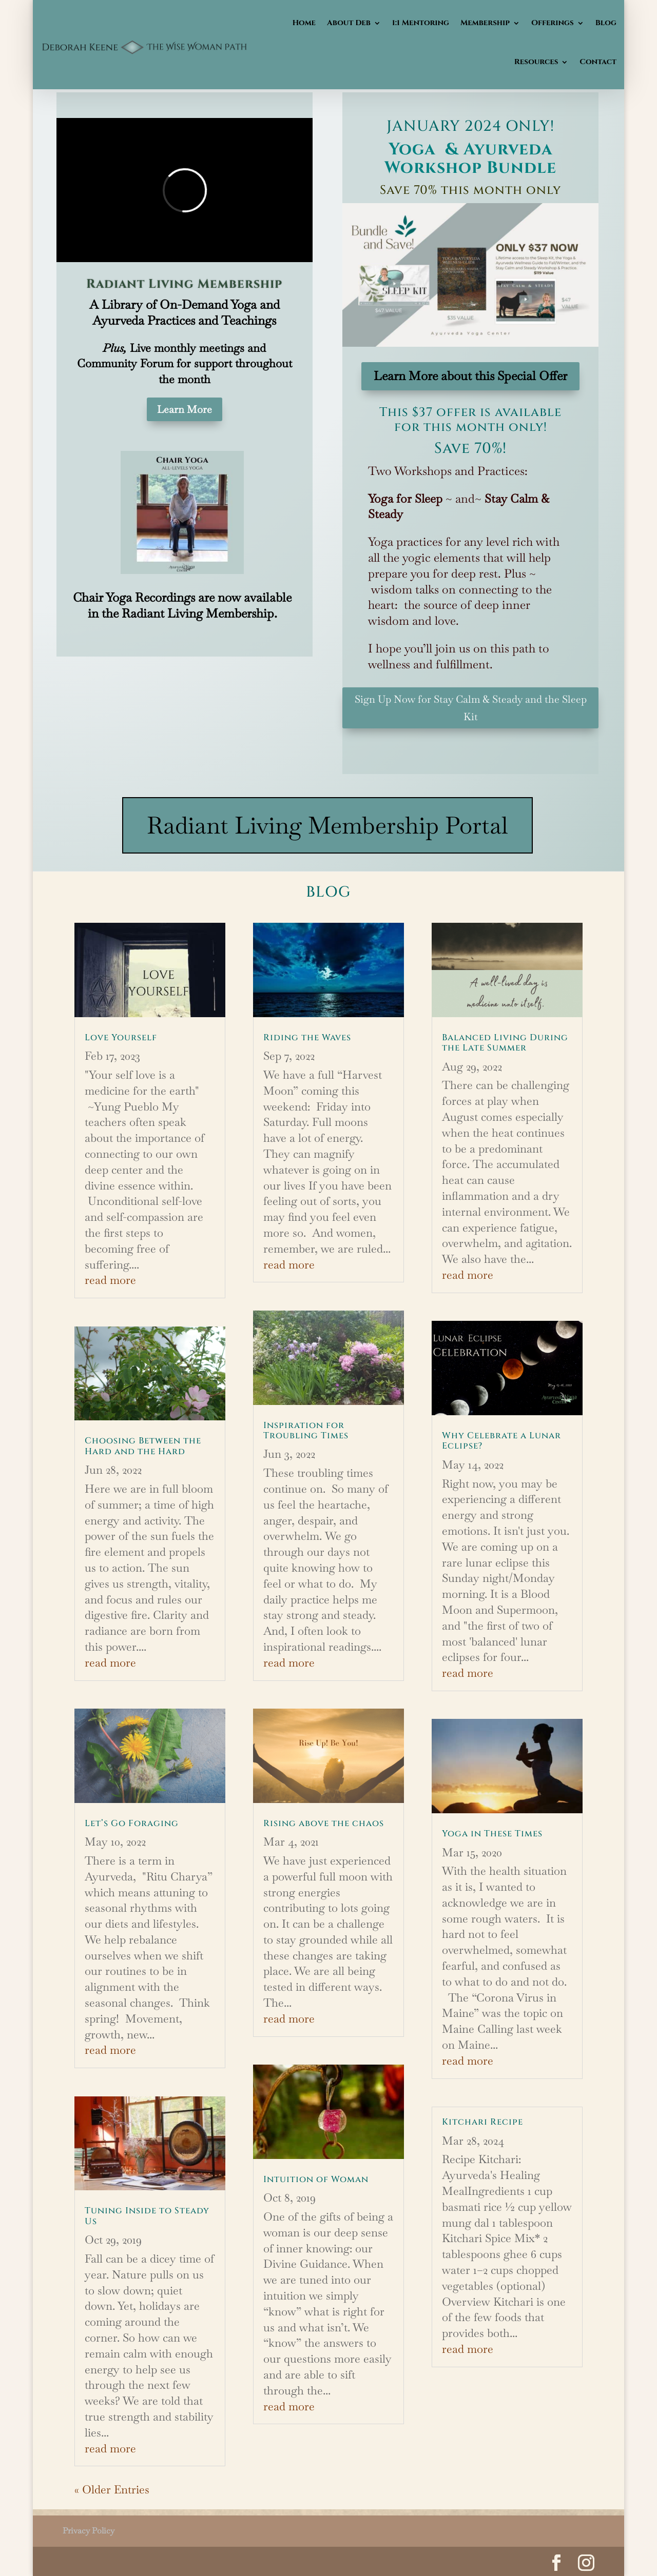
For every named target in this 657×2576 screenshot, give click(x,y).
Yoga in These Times (492, 1833)
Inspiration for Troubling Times (306, 1430)
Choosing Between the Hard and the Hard (143, 1446)
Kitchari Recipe (482, 2122)
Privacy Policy (88, 2530)
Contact (597, 61)
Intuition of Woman (316, 2179)
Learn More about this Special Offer (470, 376)
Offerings (552, 22)
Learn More (184, 409)
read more (110, 1280)
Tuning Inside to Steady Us (147, 2216)
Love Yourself (121, 1037)
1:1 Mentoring (420, 22)
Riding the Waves (307, 1037)
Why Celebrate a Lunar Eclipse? (501, 1441)
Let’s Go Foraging (132, 1823)
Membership (485, 22)
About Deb (349, 22)
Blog (605, 22)
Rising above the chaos (323, 1823)
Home (304, 22)
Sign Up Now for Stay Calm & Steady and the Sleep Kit (471, 707)
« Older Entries (111, 2489)
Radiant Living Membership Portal (327, 825)
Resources (536, 61)
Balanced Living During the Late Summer (505, 1043)
